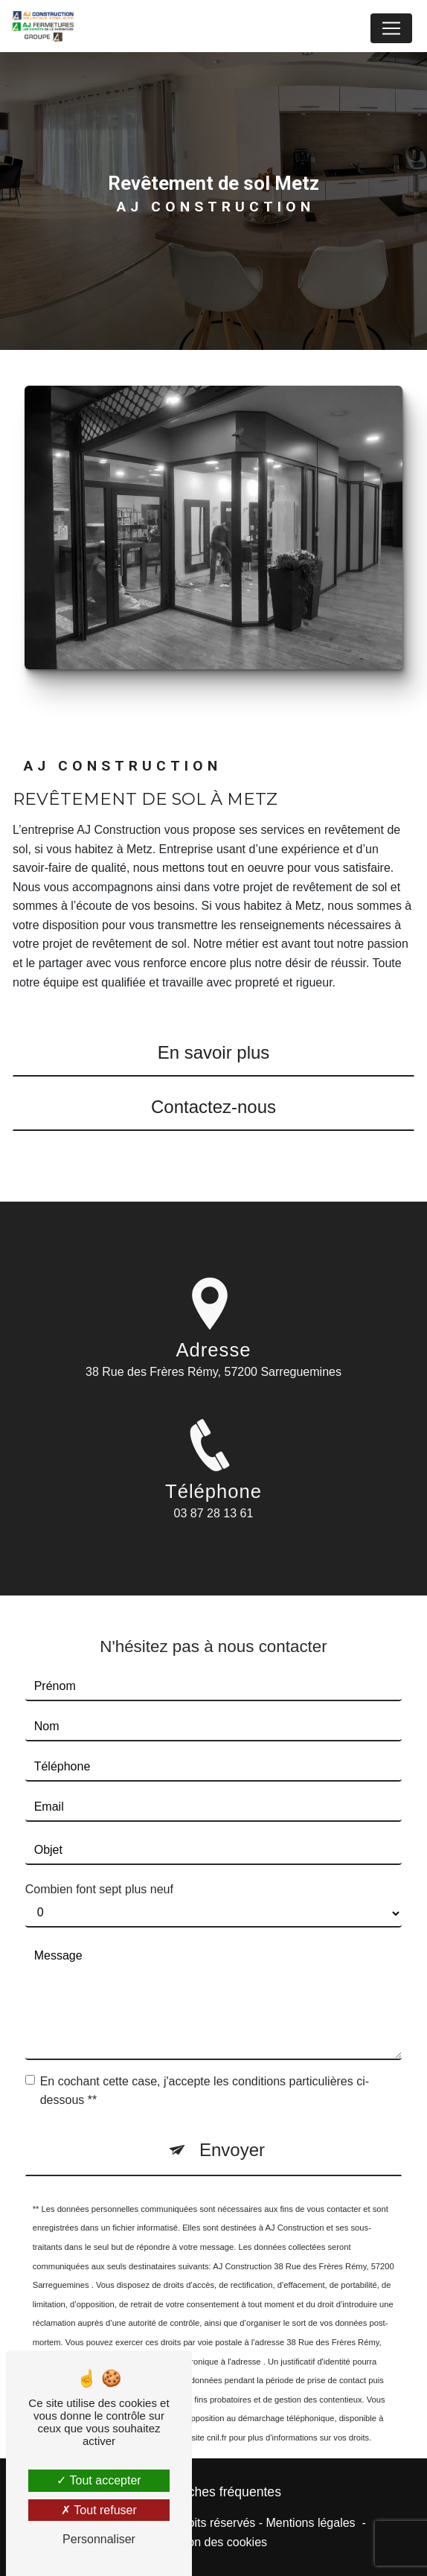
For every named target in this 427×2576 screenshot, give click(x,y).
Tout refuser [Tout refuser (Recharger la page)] (99, 2510)
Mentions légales (311, 2522)
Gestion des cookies (213, 2542)
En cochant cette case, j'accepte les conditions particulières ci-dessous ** (204, 2071)
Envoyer (232, 2130)
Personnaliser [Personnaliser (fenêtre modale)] (98, 2539)
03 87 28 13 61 (214, 1532)
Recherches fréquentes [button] (213, 2491)
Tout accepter (99, 2480)
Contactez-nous (213, 1107)
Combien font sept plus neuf (99, 1870)
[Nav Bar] (391, 28)
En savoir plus (214, 1052)
